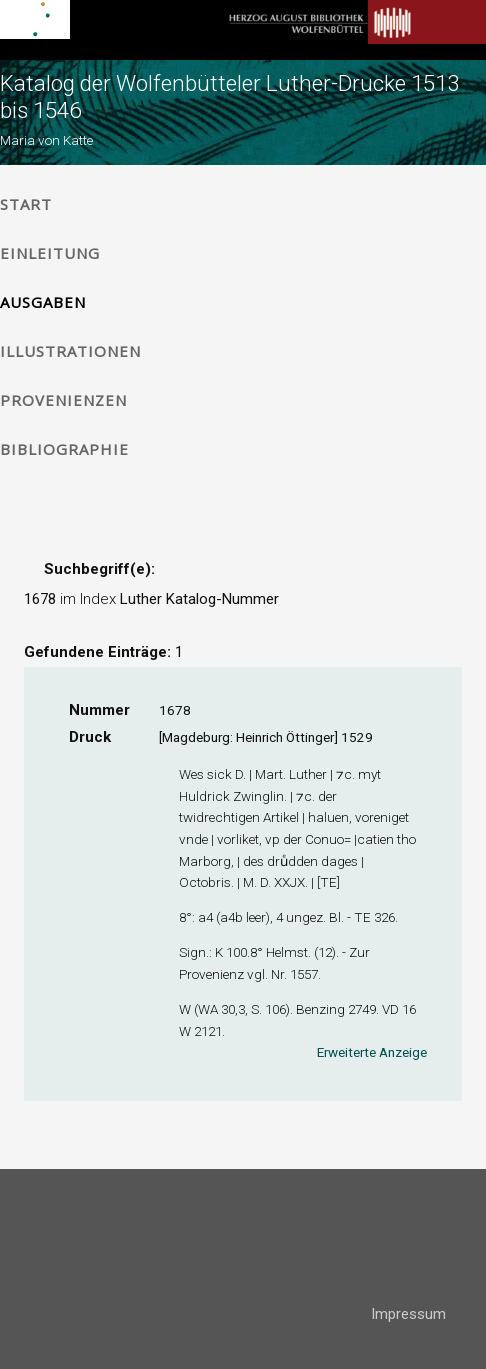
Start (26, 204)
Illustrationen (70, 351)
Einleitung (50, 253)
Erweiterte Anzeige (372, 1052)
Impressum (408, 1314)
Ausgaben (43, 302)
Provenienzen (63, 400)
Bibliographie (64, 449)
